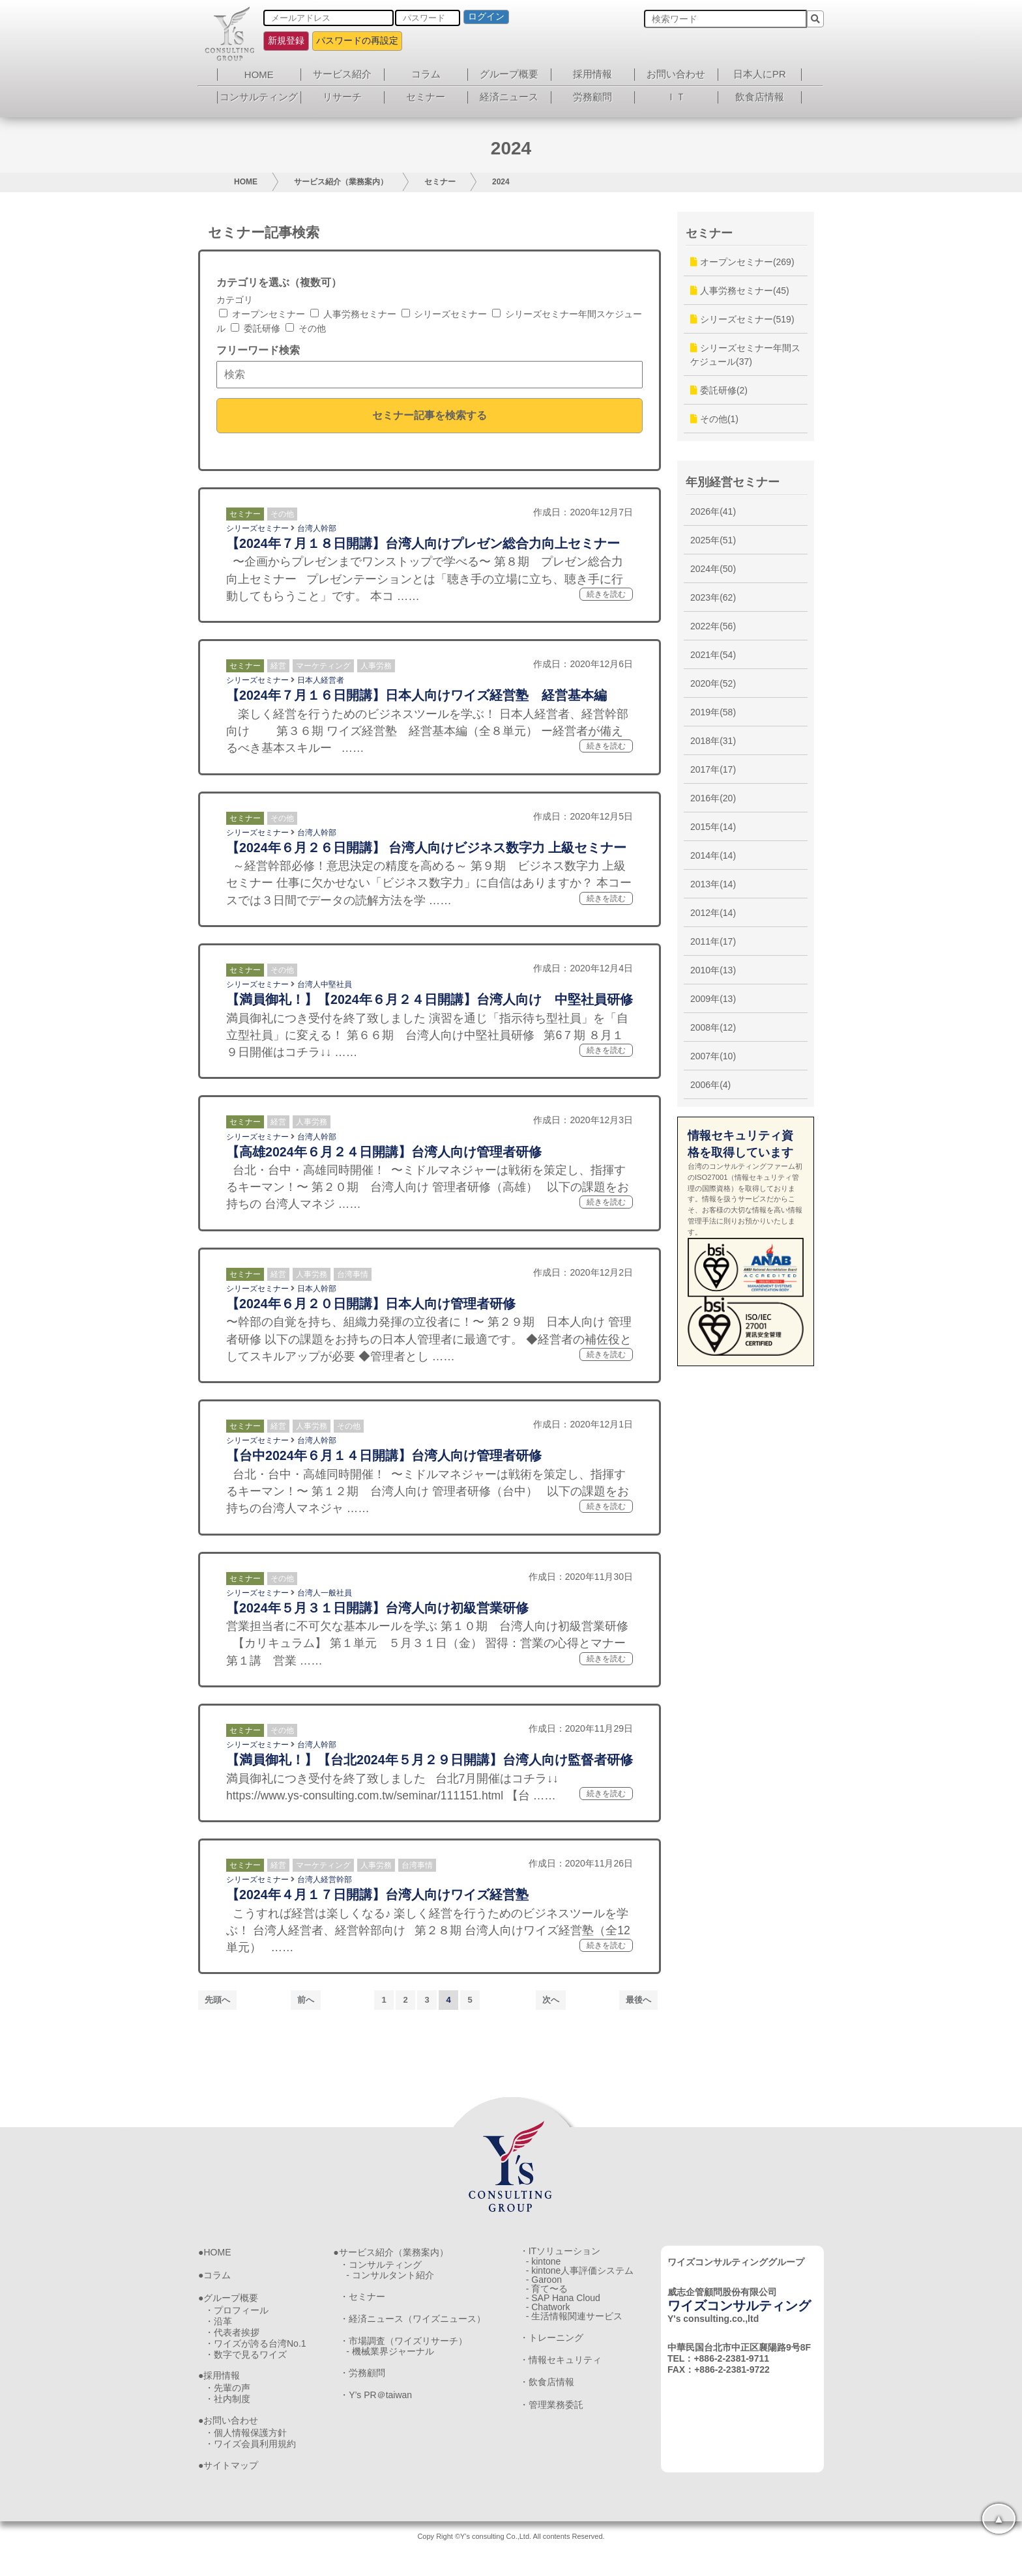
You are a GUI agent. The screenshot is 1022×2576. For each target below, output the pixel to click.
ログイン (486, 16)
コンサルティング (259, 96)
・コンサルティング (381, 2264)
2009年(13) (713, 999)
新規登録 (286, 40)
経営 (278, 665)
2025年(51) (713, 540)
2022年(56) (713, 626)
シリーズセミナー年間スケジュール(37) (745, 355)
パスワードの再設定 (357, 40)
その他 (305, 328)
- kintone (543, 2265)
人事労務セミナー (353, 314)
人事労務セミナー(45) (739, 290)
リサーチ (342, 96)
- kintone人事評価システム (580, 2279)
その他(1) (714, 419)
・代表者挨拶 (232, 2339)
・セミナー (362, 2303)
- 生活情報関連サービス (574, 2350)
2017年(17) (713, 769)
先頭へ (217, 2000)
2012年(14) (713, 913)
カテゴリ (234, 299)
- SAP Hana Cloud (563, 2322)
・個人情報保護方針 (246, 2453)
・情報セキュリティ (560, 2400)
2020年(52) (713, 683)
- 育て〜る (547, 2308)
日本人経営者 (320, 680)
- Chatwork (548, 2337)
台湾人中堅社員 (324, 984)
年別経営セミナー (733, 482)
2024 (501, 181)
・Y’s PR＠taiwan (376, 2415)
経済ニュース (509, 96)
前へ (305, 2000)
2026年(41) (713, 511)
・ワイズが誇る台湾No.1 (255, 2353)
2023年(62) (713, 597)
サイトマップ (230, 2489)
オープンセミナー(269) (742, 262)
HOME (259, 74)
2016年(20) (713, 798)
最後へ (638, 2000)
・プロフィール (237, 2312)
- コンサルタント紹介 (390, 2279)
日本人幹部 (316, 1288)
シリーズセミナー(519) (742, 319)
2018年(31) (713, 741)
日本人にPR (759, 73)
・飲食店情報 (546, 2425)
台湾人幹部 (316, 528)
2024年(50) (713, 569)
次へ (550, 2000)
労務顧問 (592, 96)
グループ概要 (509, 73)
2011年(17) (713, 941)
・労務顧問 (362, 2390)
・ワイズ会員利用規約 (250, 2467)
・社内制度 (227, 2417)
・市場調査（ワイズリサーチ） (403, 2352)
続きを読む (606, 594)
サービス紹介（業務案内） (341, 181)
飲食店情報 (759, 96)
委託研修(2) (719, 390)
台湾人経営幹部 (324, 1879)
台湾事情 (352, 1274)
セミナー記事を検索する (429, 415)
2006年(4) (710, 1085)
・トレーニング (551, 2375)
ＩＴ (676, 96)
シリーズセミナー (445, 314)
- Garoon (544, 2294)
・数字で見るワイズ (246, 2367)
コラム (426, 73)
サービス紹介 (342, 73)
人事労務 (376, 665)
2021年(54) (713, 655)
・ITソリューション (559, 2251)
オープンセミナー (262, 314)
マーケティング (323, 665)
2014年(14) (713, 855)
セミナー (425, 96)
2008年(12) (713, 1027)
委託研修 (255, 328)
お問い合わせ (676, 73)
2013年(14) (713, 884)
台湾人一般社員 (324, 1592)
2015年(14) (713, 827)
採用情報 (592, 73)
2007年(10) (713, 1056)
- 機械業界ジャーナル (390, 2365)
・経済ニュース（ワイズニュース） (413, 2328)
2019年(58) (713, 712)
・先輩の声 (227, 2403)
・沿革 (218, 2326)
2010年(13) (713, 970)
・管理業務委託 (551, 2450)
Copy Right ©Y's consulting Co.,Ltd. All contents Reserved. (510, 2560)
